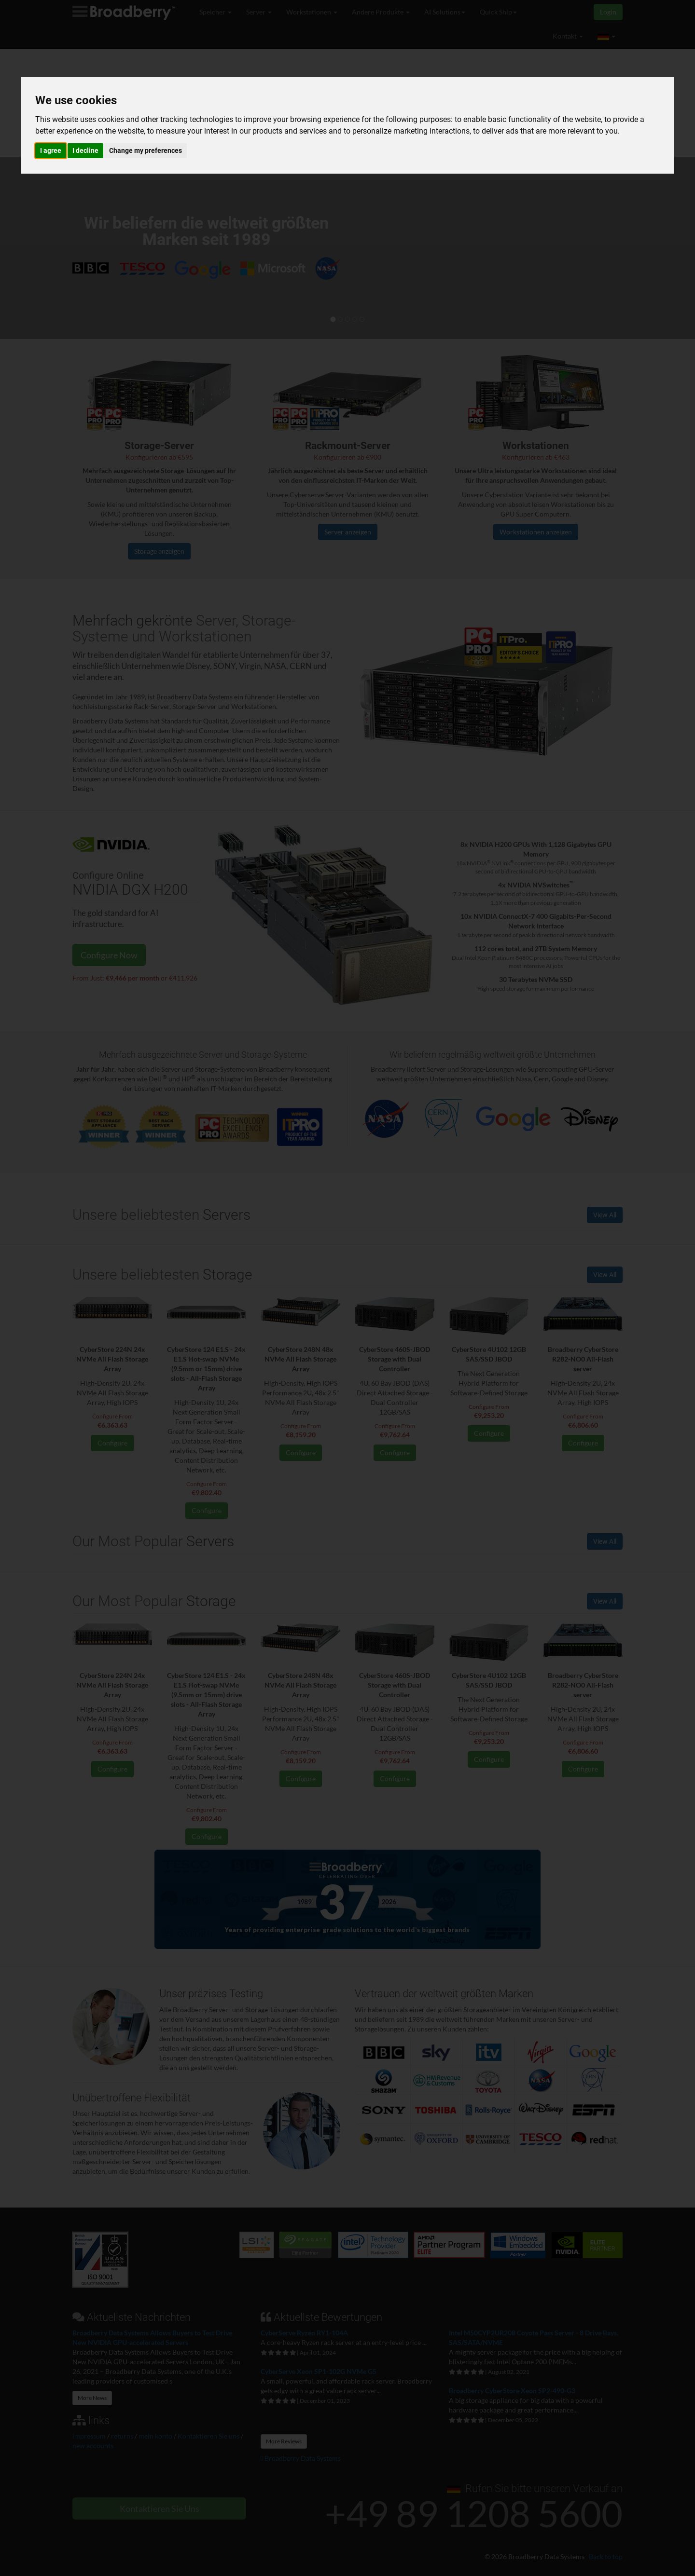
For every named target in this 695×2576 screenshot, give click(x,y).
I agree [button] (50, 150)
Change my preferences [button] (145, 150)
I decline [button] (85, 150)
